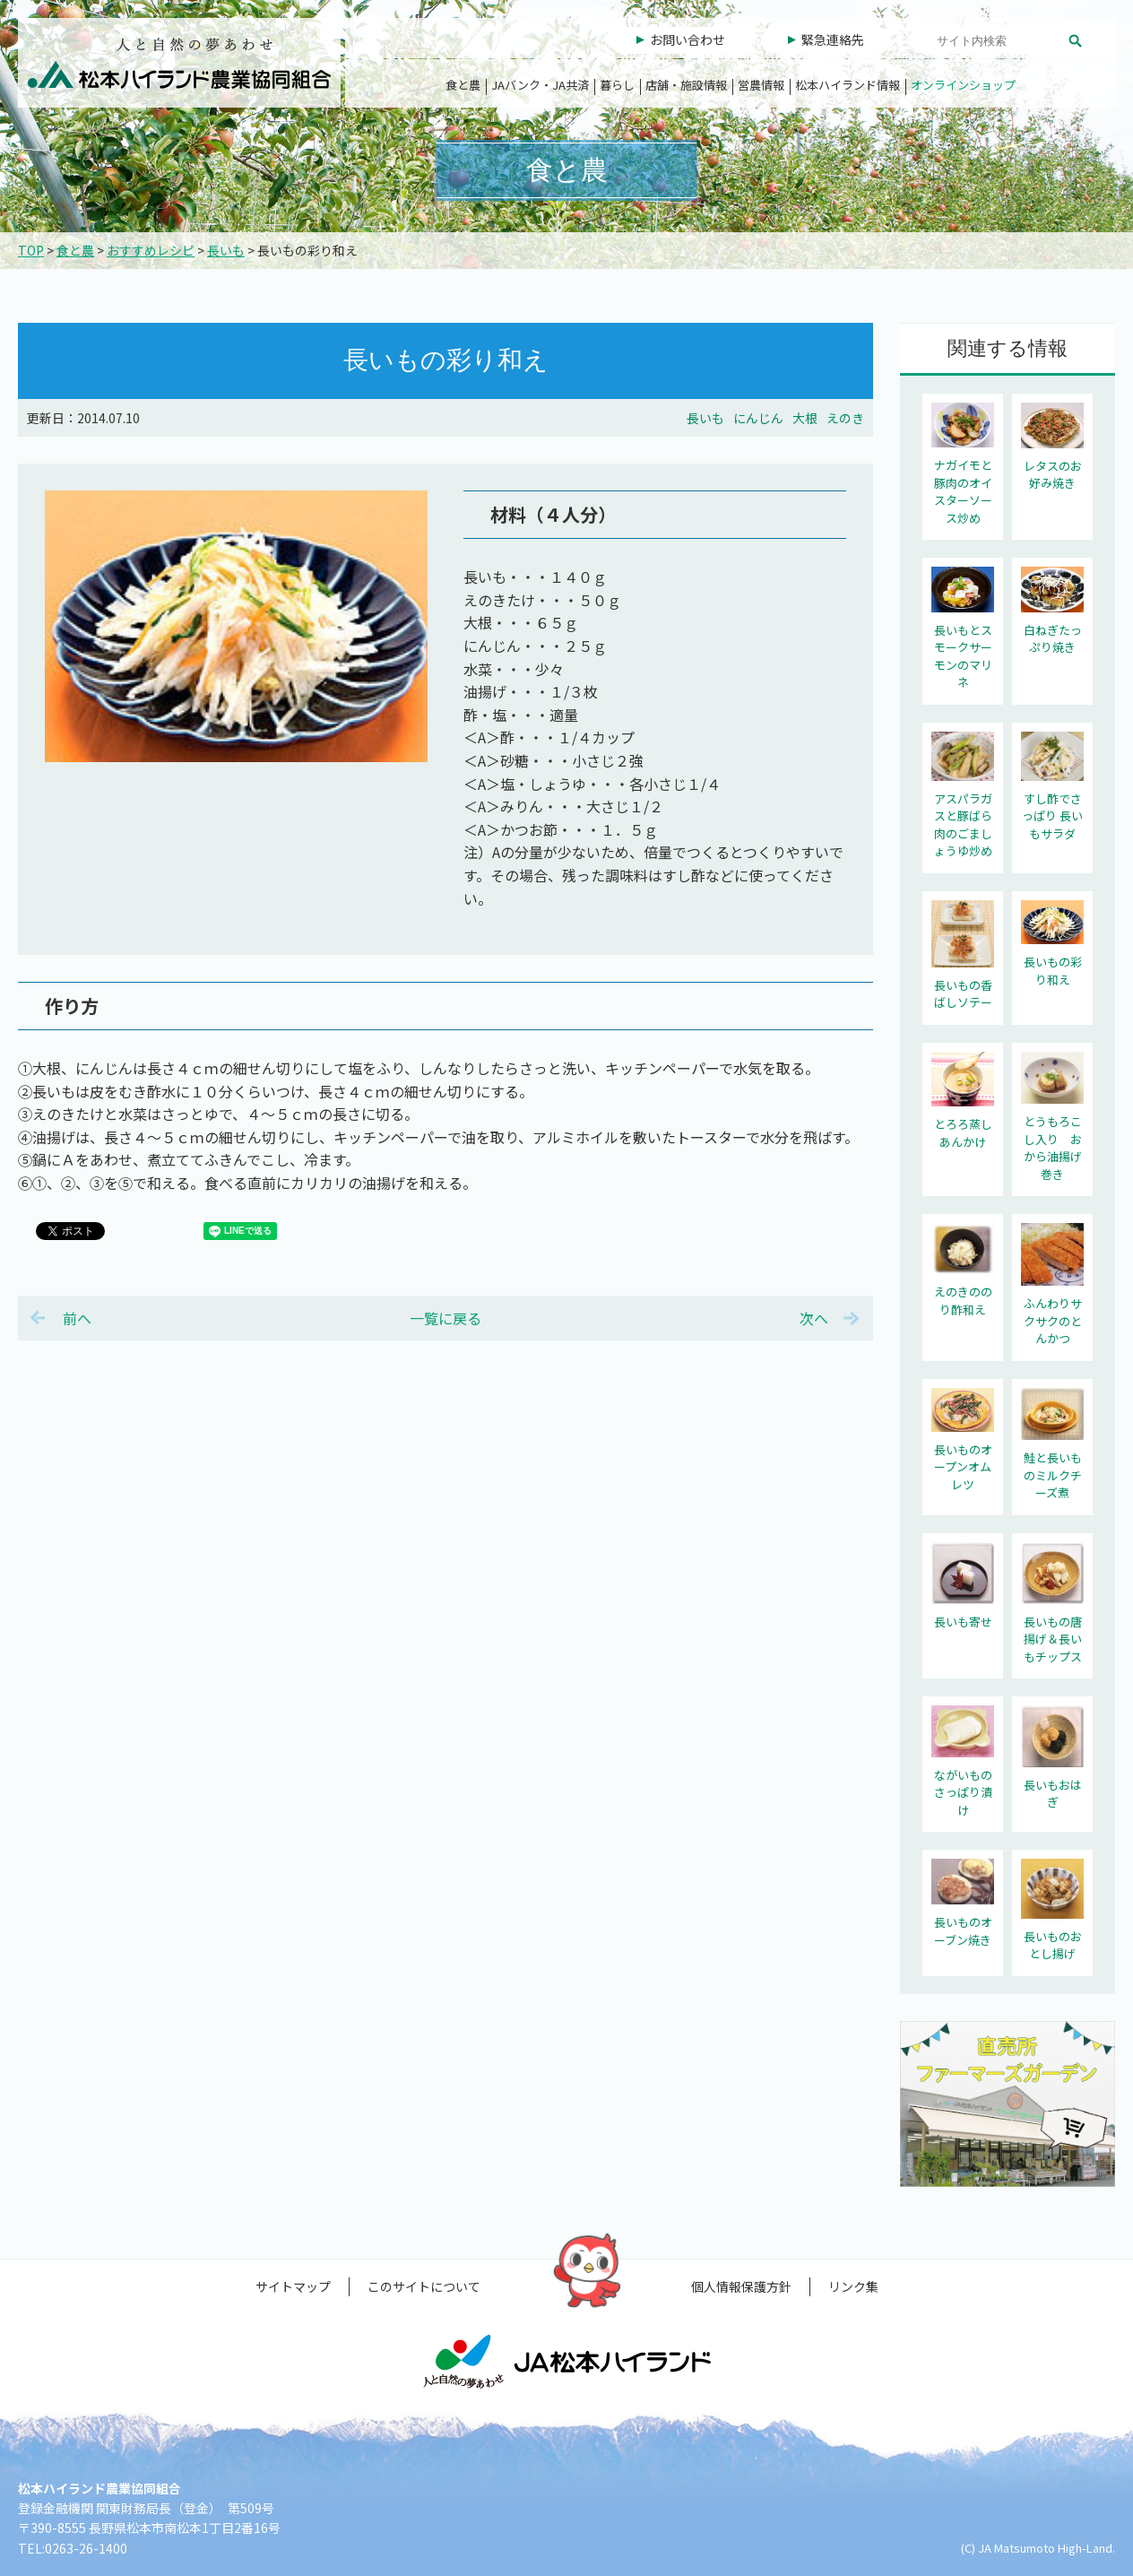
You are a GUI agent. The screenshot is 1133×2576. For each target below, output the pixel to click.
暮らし (617, 84)
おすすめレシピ (151, 250)
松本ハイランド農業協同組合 (179, 63)
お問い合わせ (687, 39)
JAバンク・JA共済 (540, 84)
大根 (804, 418)
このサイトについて (424, 2286)
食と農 (462, 84)
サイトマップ (293, 2286)
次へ (814, 1318)
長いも (226, 250)
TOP (31, 250)
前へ (77, 1318)
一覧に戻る (445, 1318)
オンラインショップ (963, 84)
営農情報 (761, 84)
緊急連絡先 (832, 39)
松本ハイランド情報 (847, 84)
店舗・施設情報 (686, 84)
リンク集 (853, 2286)
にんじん (758, 418)
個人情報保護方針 (741, 2286)
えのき (845, 418)
